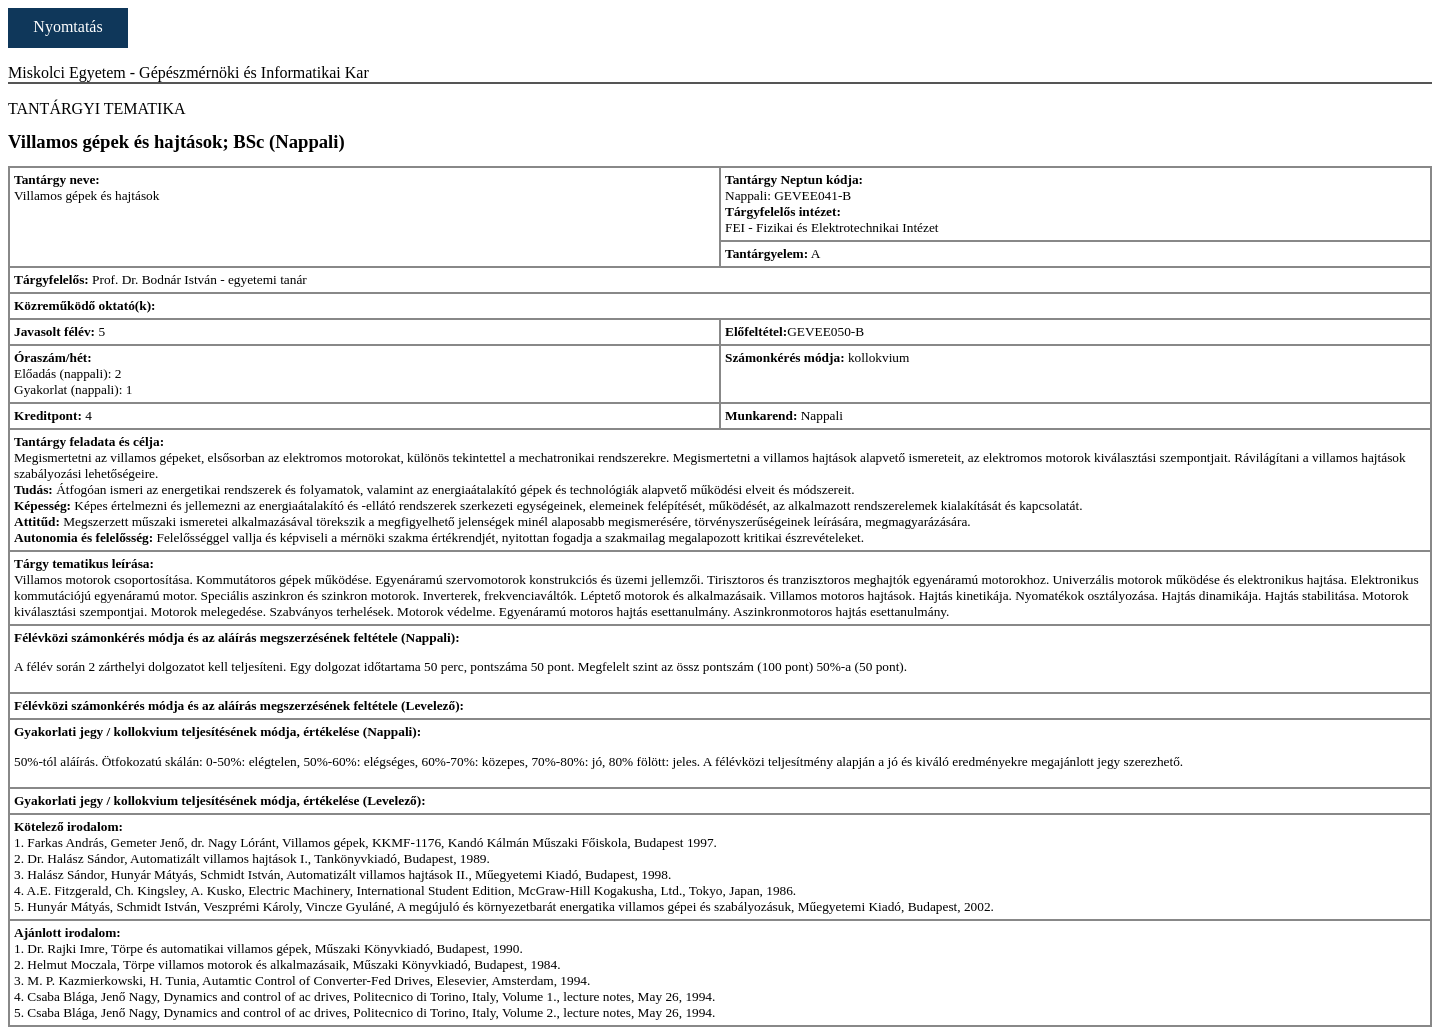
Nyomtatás (67, 26)
